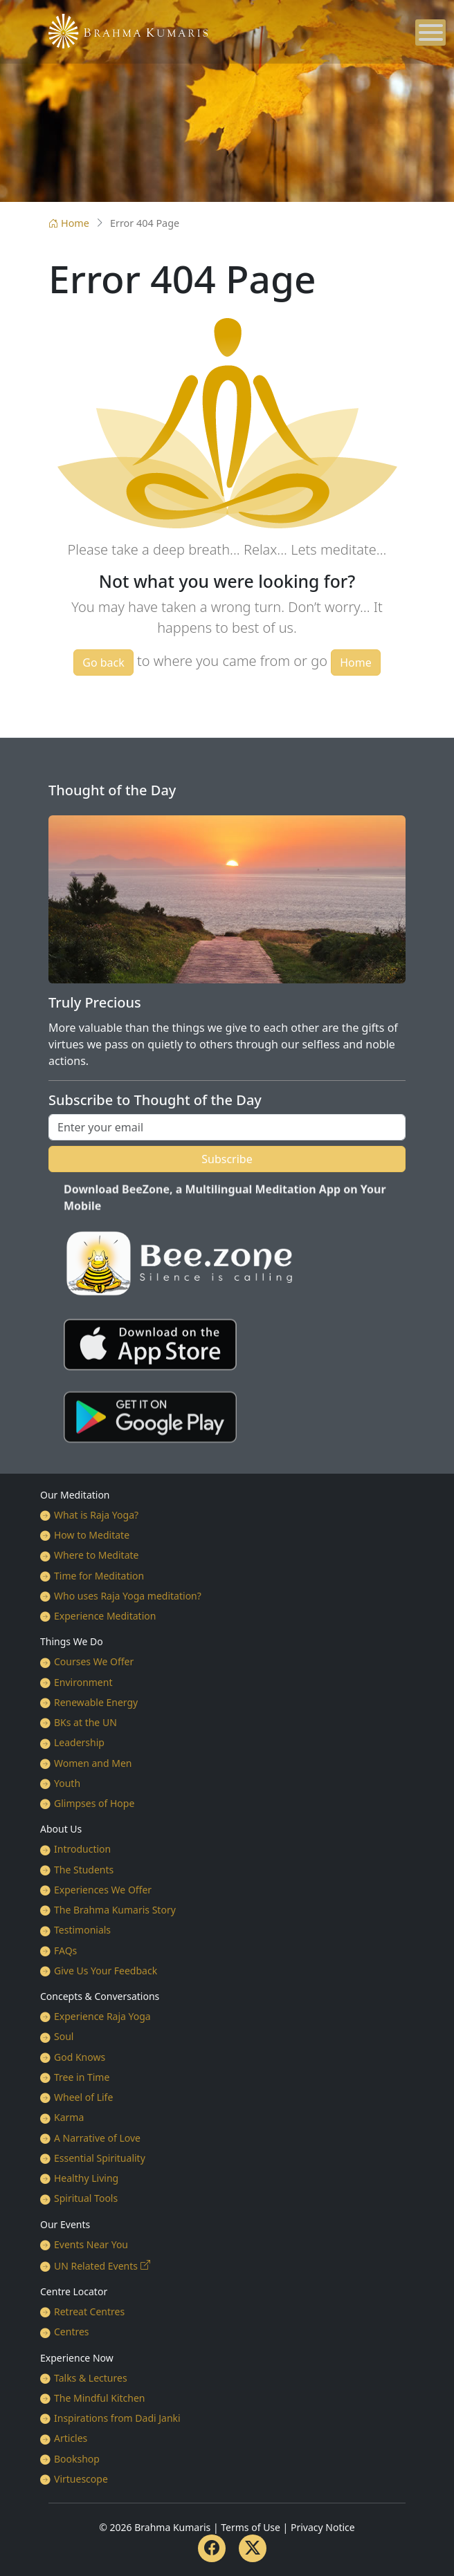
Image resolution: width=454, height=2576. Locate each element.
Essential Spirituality (99, 2158)
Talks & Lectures (90, 2377)
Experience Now (76, 2357)
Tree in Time (81, 2077)
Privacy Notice (323, 2527)
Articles (70, 2438)
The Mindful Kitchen (99, 2397)
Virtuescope (81, 2478)
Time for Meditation (99, 1575)
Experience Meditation (105, 1615)
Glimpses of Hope (94, 1803)
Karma (69, 2117)
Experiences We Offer (103, 1889)
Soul (63, 2036)
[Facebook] (212, 2548)
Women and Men (93, 1763)
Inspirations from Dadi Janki (117, 2418)
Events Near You (91, 2244)
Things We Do (71, 1641)
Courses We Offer (94, 1661)
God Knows (79, 2057)
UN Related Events (96, 2265)
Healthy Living (86, 2178)
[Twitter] (252, 2548)
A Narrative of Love (97, 2137)
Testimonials (82, 1929)
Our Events (65, 2224)
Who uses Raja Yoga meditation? (127, 1595)
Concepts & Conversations (99, 1996)
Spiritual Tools (86, 2198)
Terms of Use (250, 2527)
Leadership (79, 1742)
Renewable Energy (96, 1702)
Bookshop (77, 2458)
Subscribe (226, 1159)
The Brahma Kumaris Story (115, 1909)
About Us (61, 1828)
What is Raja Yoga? (96, 1514)
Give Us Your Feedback (105, 1970)
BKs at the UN (85, 1722)
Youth (67, 1783)
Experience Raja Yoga (102, 2016)
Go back (103, 662)
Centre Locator (73, 2291)
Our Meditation (75, 1494)
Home (68, 223)
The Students (83, 1869)
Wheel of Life (83, 2097)
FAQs (65, 1950)
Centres (71, 2331)
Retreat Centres (89, 2311)
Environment (83, 1682)
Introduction (82, 1848)
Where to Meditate (96, 1555)
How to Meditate (91, 1534)
